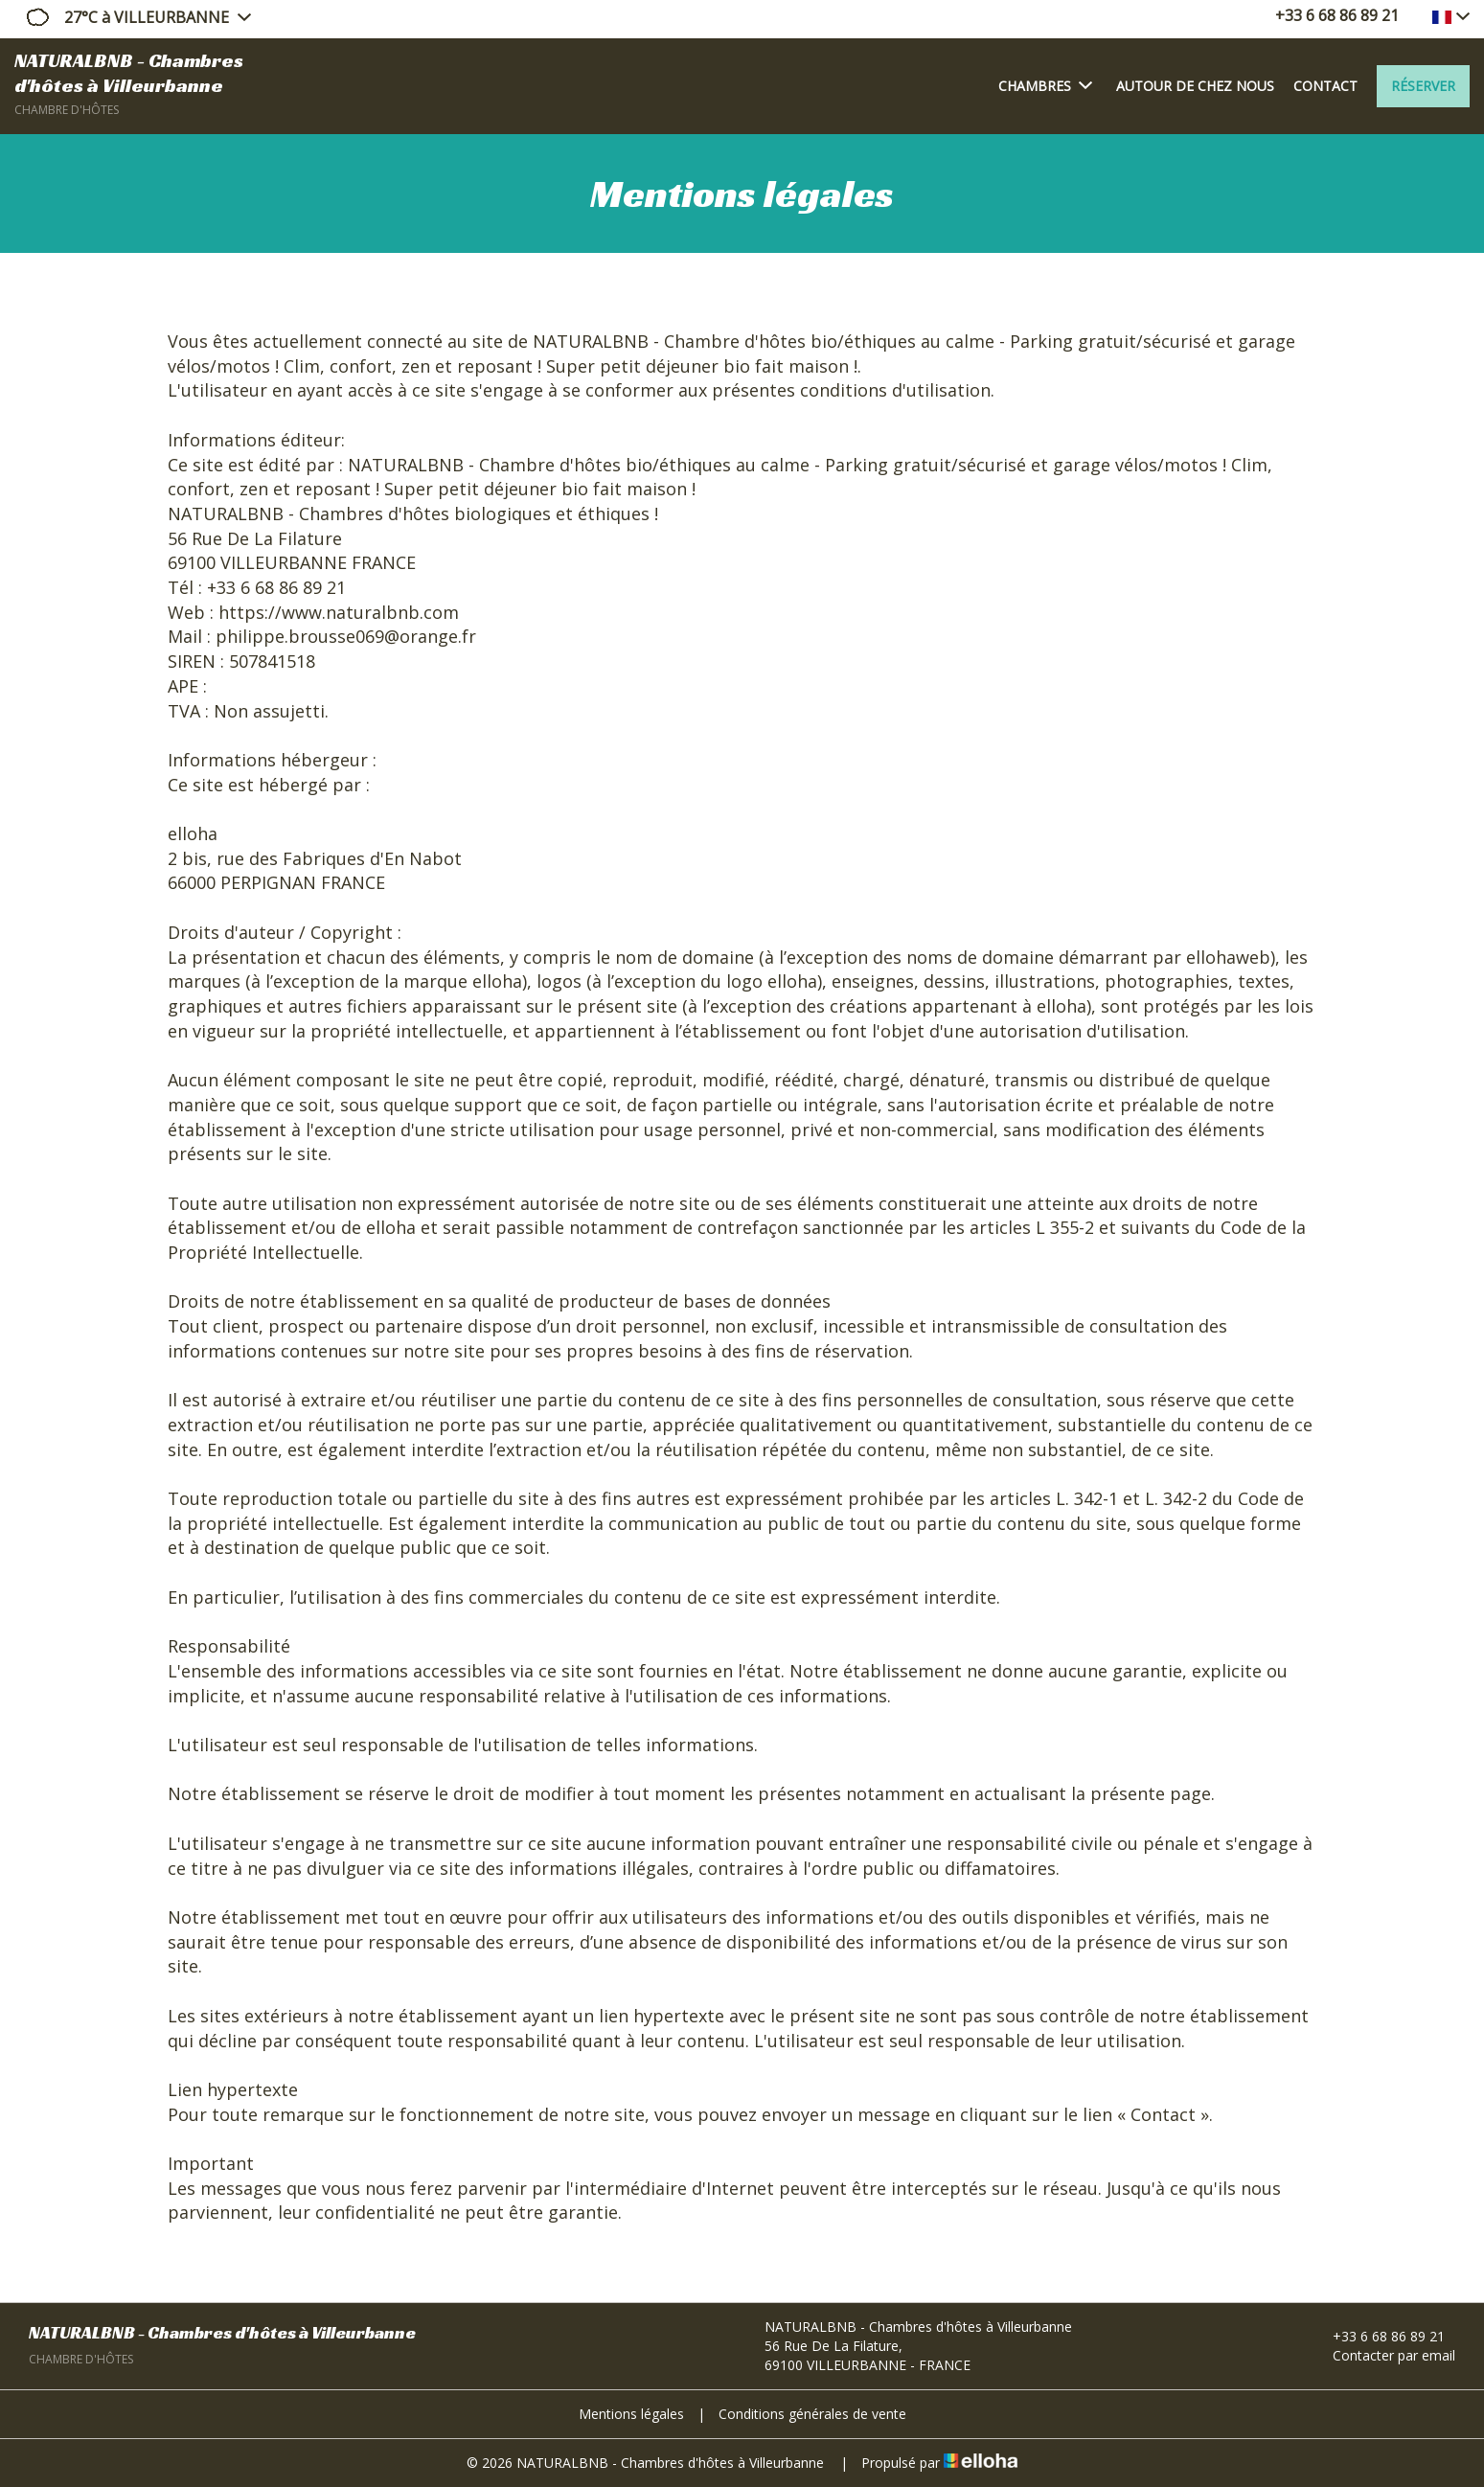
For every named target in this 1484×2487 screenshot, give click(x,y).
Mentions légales (631, 2414)
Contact (1325, 86)
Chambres (1045, 85)
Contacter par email (1383, 2355)
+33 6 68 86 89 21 (1378, 2336)
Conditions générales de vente (812, 2414)
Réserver (1423, 86)
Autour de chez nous (1195, 86)
